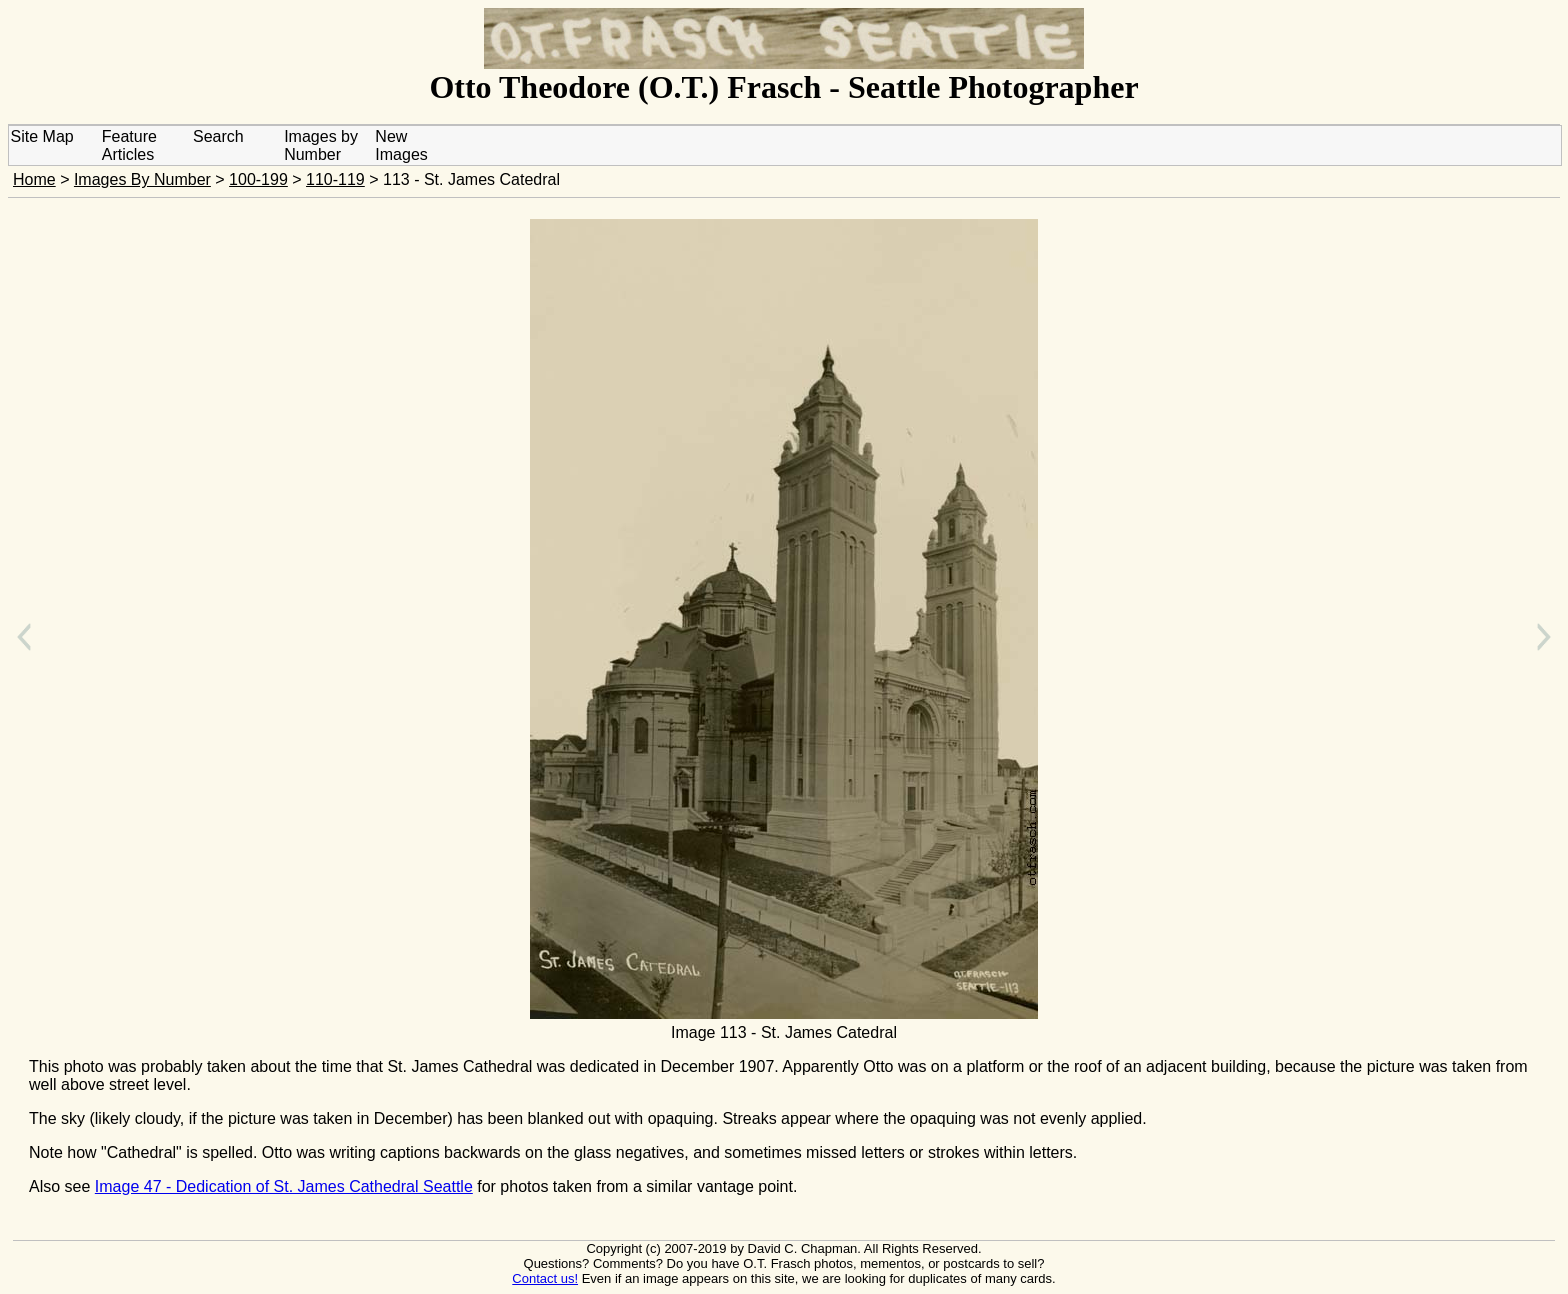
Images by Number (321, 145)
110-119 (335, 179)
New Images (401, 145)
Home (34, 179)
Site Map (42, 136)
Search (218, 136)
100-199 (258, 179)
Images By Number (142, 179)
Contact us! (545, 1278)
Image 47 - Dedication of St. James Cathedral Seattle (284, 1186)
